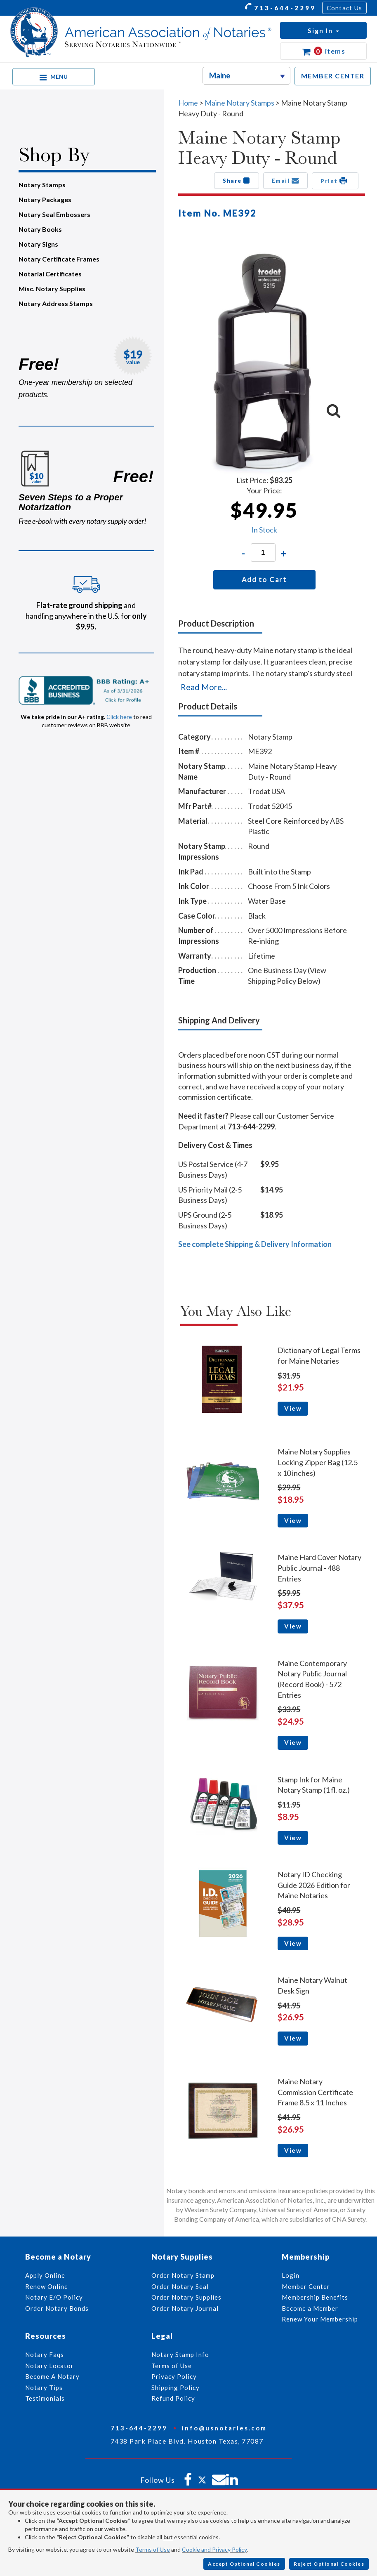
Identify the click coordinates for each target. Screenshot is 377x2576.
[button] (323, 30)
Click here (119, 716)
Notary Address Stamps (56, 303)
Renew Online (46, 2286)
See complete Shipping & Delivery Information (255, 1244)
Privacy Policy (174, 2376)
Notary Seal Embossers (54, 214)
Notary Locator (49, 2365)
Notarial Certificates (50, 274)
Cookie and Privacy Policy (214, 2549)
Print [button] (335, 180)
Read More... (204, 687)
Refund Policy (173, 2398)
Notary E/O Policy (54, 2297)
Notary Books (40, 229)
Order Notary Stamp (182, 2275)
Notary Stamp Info (180, 2354)
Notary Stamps (42, 185)
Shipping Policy (175, 2387)
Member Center (306, 2286)
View (293, 1408)
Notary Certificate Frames (59, 259)
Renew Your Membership (320, 2319)
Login (290, 2275)
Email (285, 180)
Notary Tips (44, 2387)
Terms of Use (152, 2549)
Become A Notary (52, 2376)
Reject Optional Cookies (329, 2564)
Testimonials (45, 2398)
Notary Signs (38, 244)
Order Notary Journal (185, 2308)
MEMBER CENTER (333, 76)
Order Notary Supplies (186, 2297)
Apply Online (45, 2275)
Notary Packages (45, 199)
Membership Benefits (315, 2297)
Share (236, 180)
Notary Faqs (44, 2354)
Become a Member (310, 2308)
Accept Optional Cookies (244, 2564)
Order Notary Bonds (57, 2308)
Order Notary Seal (180, 2286)
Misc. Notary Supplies (52, 288)
